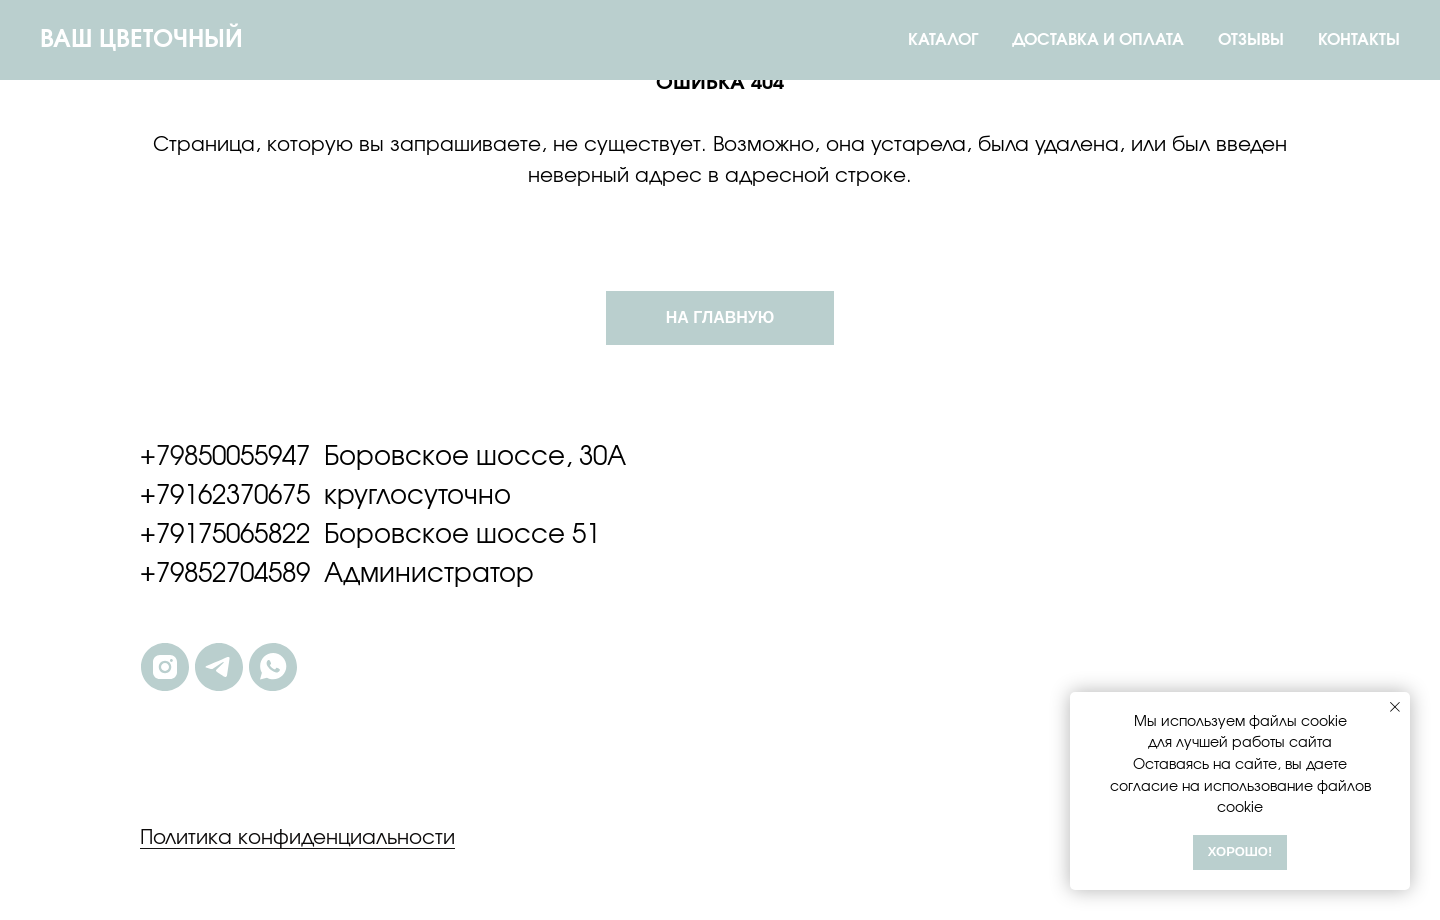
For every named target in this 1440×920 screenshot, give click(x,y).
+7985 (176, 457)
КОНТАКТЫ (1359, 40)
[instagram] (165, 667)
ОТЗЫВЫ (1251, 40)
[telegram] (219, 667)
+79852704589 (225, 574)
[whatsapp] (273, 667)
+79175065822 (225, 535)
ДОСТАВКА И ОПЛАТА (1098, 40)
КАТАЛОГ (943, 40)
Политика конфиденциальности (297, 838)
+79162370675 (225, 496)
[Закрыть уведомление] (1395, 707)
